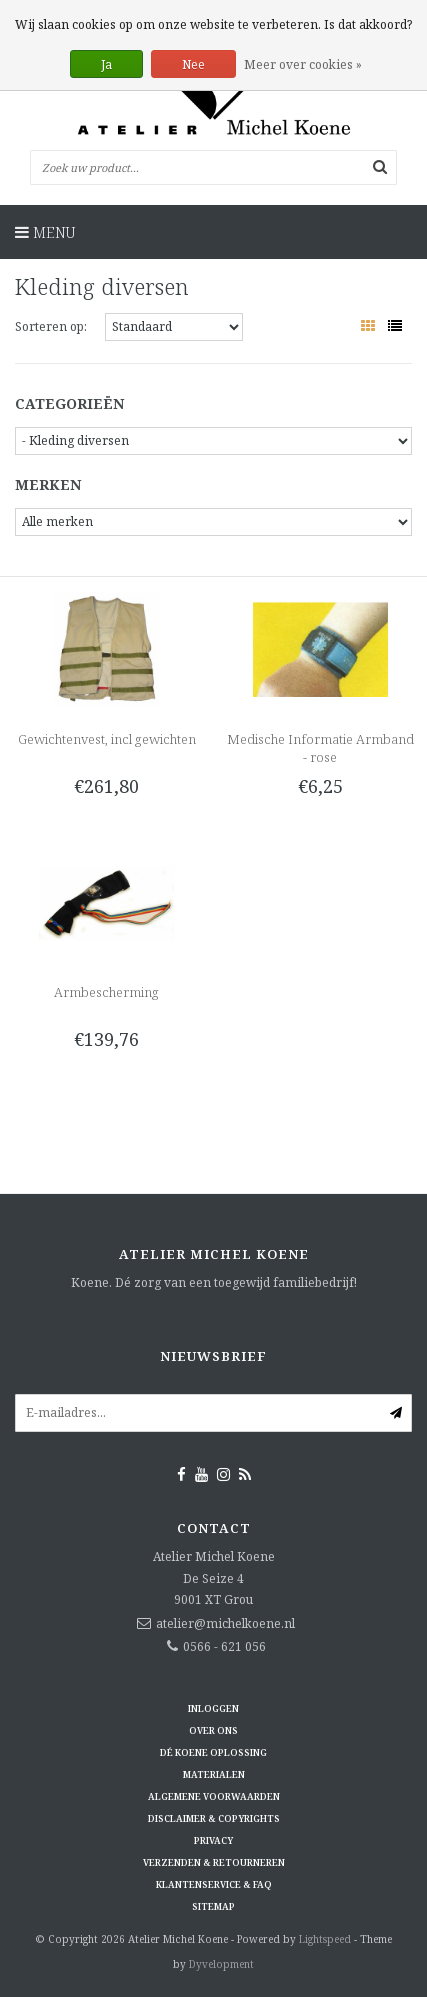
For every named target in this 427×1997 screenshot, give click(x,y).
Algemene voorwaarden (214, 1796)
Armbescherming (106, 992)
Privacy (213, 1840)
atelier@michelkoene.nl (225, 1623)
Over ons (213, 1730)
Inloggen (213, 1708)
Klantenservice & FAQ (214, 1884)
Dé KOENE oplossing (213, 1752)
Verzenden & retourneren (214, 1862)
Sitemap (213, 1906)
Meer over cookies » (303, 64)
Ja (106, 64)
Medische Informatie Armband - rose (320, 748)
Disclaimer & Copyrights (214, 1818)
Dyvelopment (221, 1964)
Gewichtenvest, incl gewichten (107, 739)
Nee (193, 64)
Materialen (214, 1774)
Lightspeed (325, 1939)
